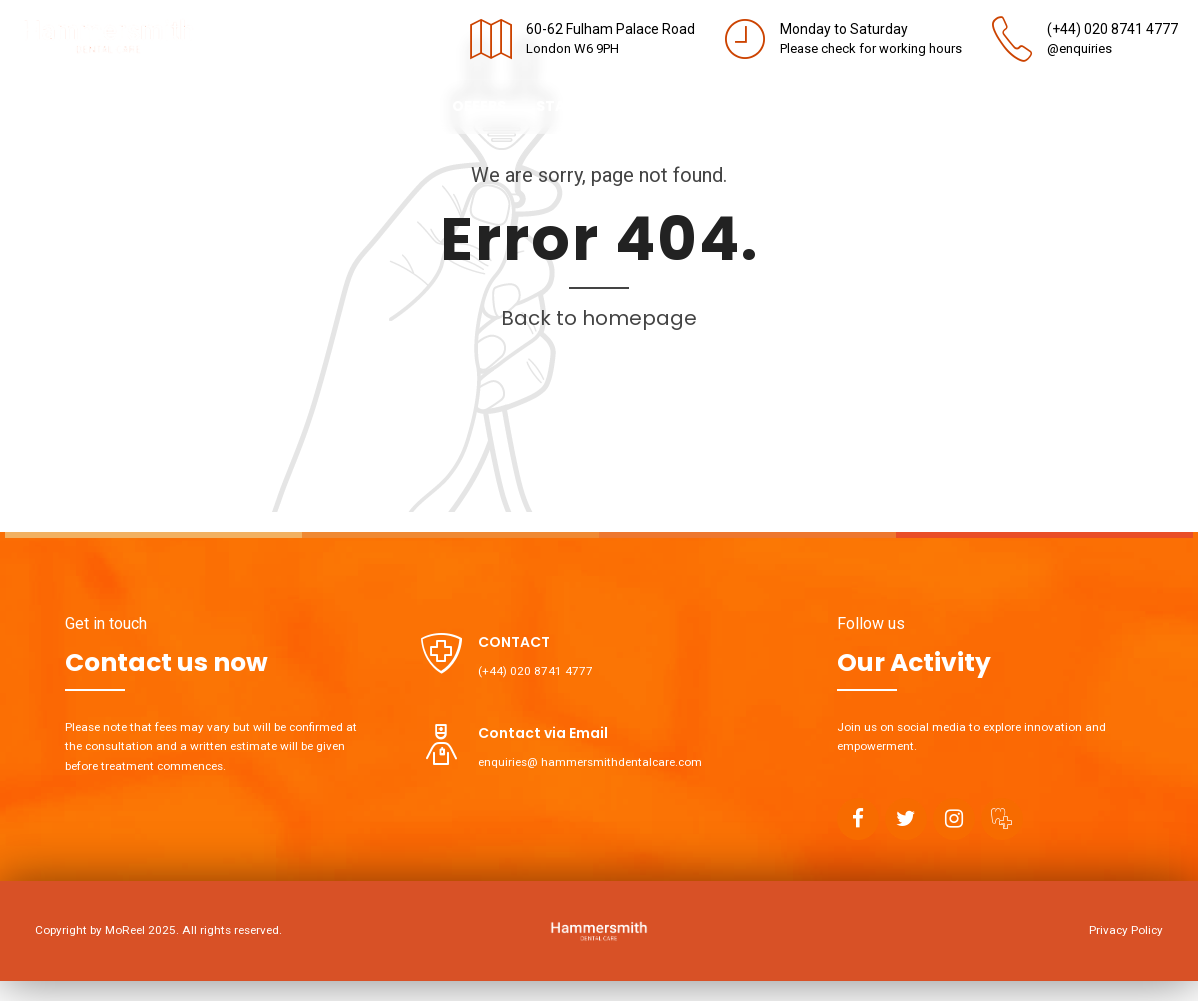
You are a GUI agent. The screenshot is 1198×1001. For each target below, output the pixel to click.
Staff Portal (588, 106)
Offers (479, 106)
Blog (691, 106)
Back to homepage (599, 318)
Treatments (246, 106)
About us (130, 106)
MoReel (125, 930)
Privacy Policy (1126, 930)
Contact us (373, 106)
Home (41, 106)
